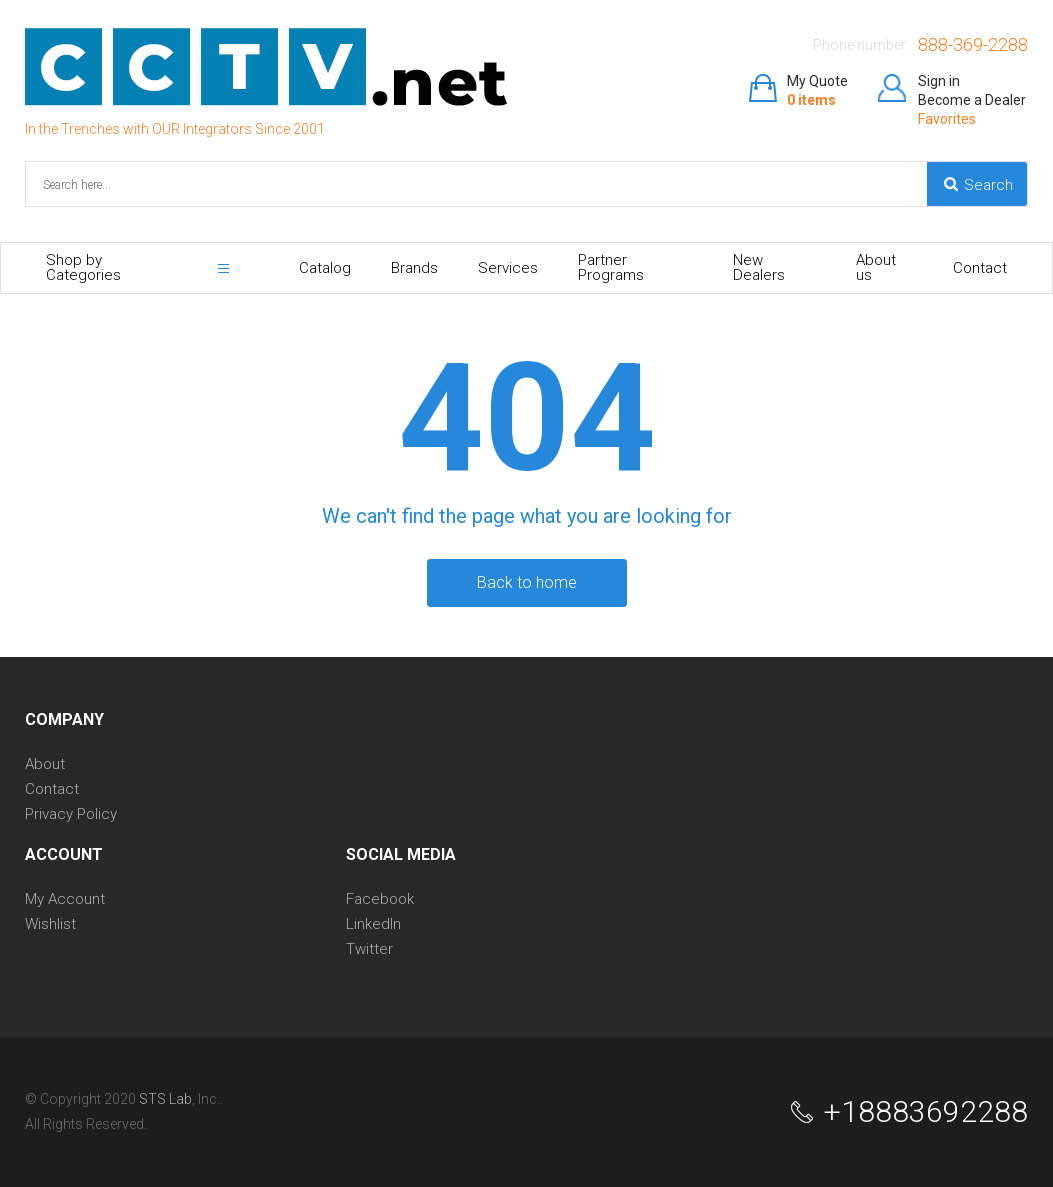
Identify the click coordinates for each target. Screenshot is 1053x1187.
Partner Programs (611, 267)
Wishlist (50, 924)
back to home (527, 582)
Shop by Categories (83, 267)
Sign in (939, 81)
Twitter (369, 949)
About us (876, 267)
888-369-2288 (973, 45)
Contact (980, 268)
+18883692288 (925, 1112)
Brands (414, 268)
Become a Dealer (972, 100)
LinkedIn (373, 924)
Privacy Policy (71, 814)
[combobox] (221, 184)
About (45, 764)
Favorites (947, 119)
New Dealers (759, 267)
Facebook (380, 899)
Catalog (325, 268)
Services (508, 268)
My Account (65, 899)
